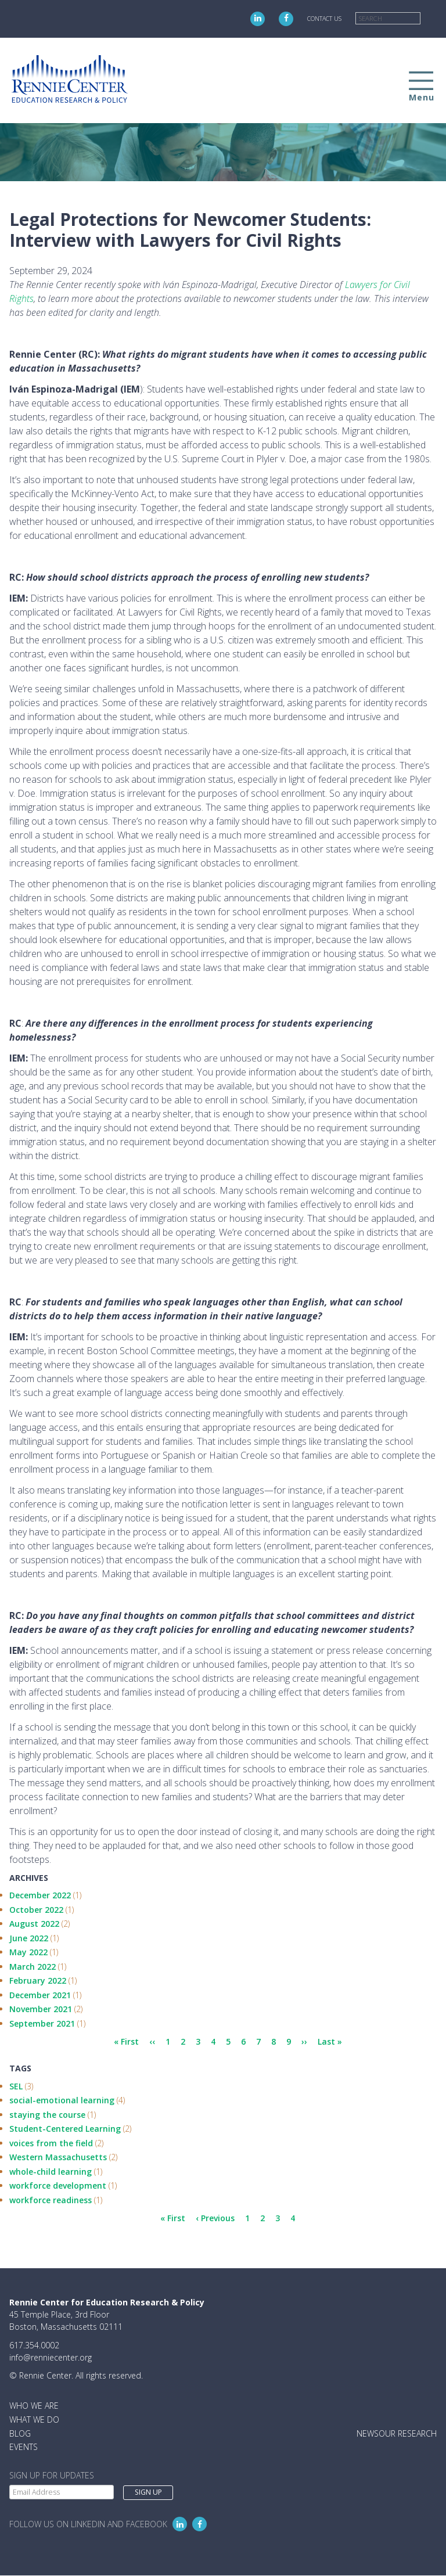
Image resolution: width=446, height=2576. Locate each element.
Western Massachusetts (58, 2157)
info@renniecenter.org (50, 2357)
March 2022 (32, 1966)
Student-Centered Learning (65, 2128)
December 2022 (40, 1895)
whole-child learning (50, 2171)
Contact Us (324, 19)
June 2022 (28, 1938)
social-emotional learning (61, 2100)
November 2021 (40, 2008)
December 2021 (40, 1995)
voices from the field (51, 2143)
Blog (20, 2433)
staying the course (47, 2114)
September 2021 (42, 2023)
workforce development (57, 2185)
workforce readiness (50, 2200)
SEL (16, 2086)
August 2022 (34, 1923)
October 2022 (36, 1909)
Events (23, 2446)
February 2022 (37, 1980)
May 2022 (28, 1952)
